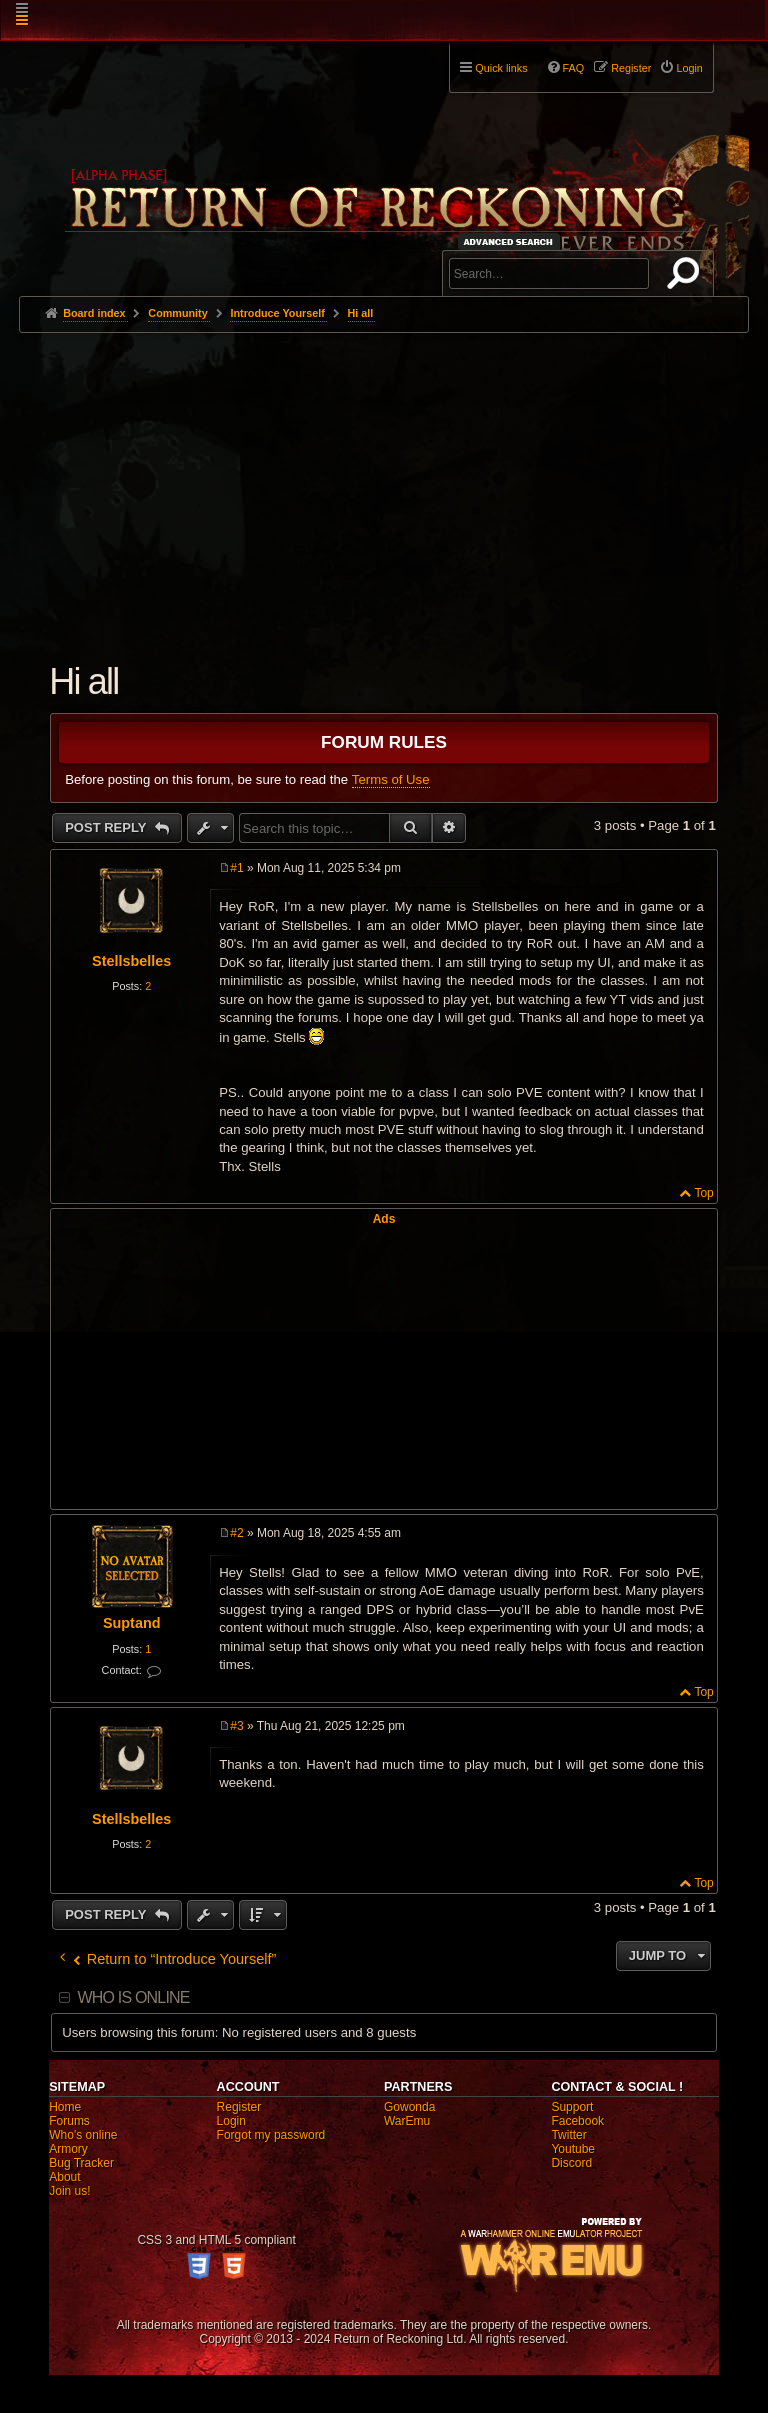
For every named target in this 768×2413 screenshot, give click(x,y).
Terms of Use (391, 779)
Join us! (69, 2191)
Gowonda (409, 2107)
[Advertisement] (384, 483)
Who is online (133, 1997)
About (64, 2177)
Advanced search (511, 241)
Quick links (501, 68)
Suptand (132, 1623)
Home (65, 2107)
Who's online (83, 2135)
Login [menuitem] (689, 68)
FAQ (574, 68)
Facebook (577, 2121)
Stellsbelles (131, 961)
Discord (571, 2163)
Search (687, 277)
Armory (68, 2149)
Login (231, 2121)
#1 (236, 868)
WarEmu (407, 2121)
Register (239, 2107)
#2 (236, 1533)
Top (703, 1193)
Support (572, 2107)
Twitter (568, 2135)
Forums (69, 2121)
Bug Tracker (81, 2163)
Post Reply (107, 827)
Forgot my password (271, 2135)
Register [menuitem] (631, 68)
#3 (236, 1726)
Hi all (361, 313)
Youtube (573, 2149)
